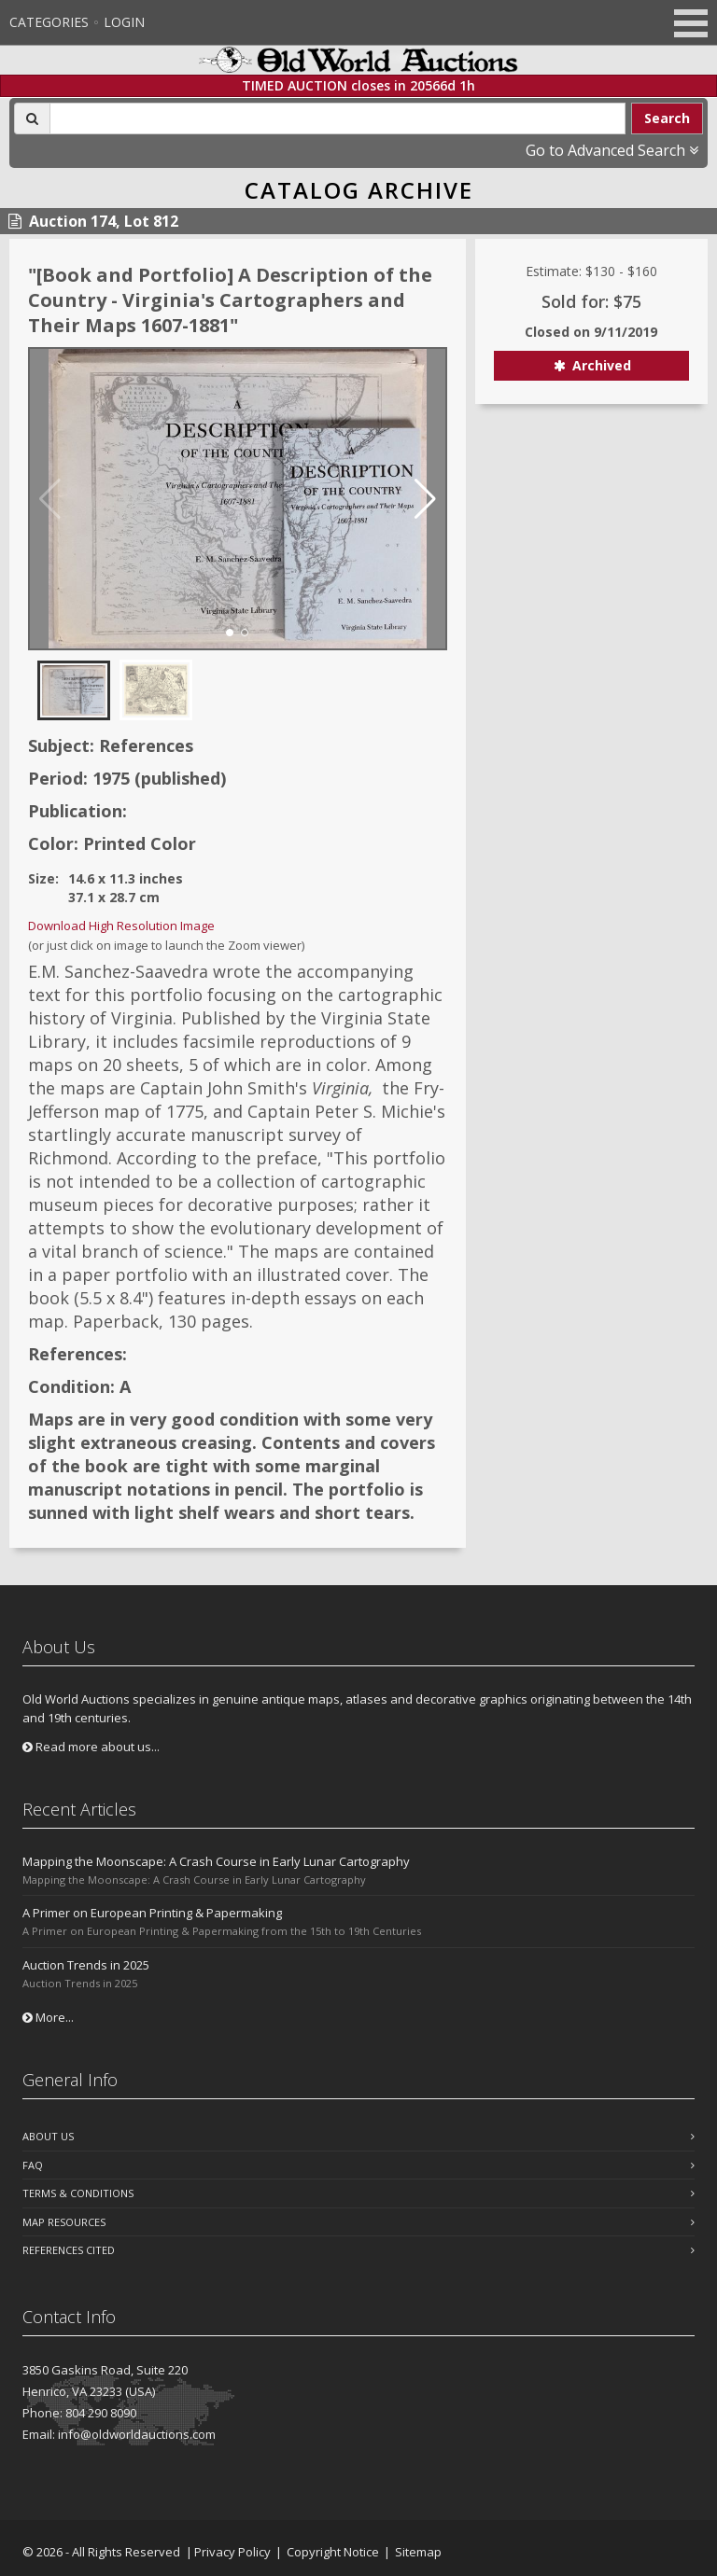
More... (48, 2017)
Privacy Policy (232, 2551)
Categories (49, 22)
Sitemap (418, 2551)
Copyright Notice (333, 2551)
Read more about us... (91, 1746)
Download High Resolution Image (121, 925)
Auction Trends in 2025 (85, 1964)
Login (124, 22)
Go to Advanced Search (612, 150)
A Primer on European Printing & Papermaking (152, 1912)
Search (667, 118)
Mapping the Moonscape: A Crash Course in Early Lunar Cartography (216, 1861)
